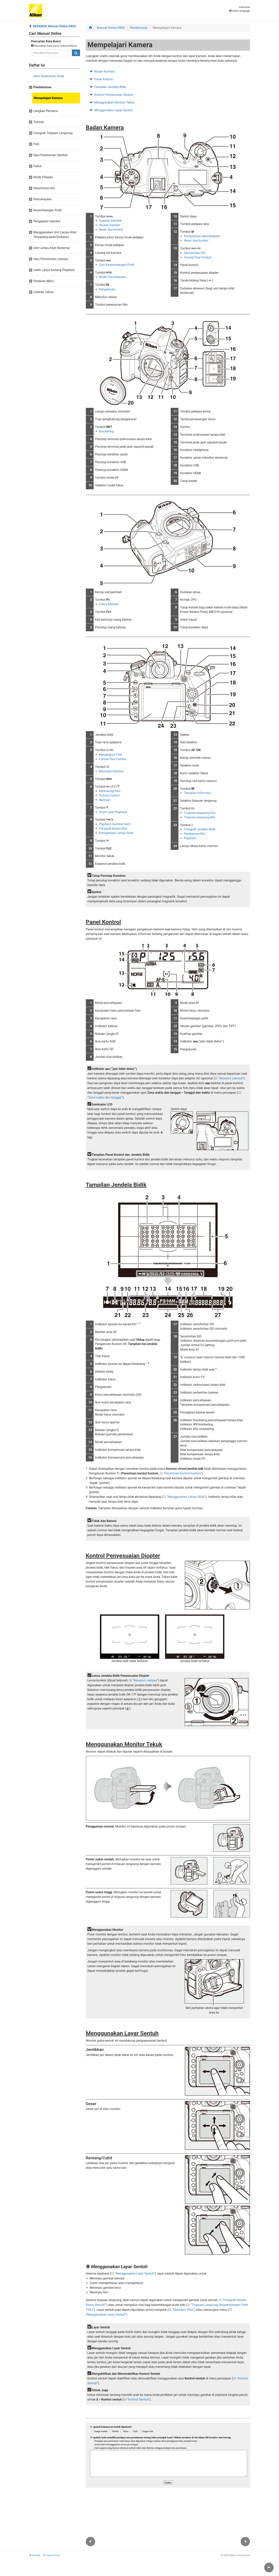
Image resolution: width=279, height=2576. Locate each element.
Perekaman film (194, 834)
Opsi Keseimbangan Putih (116, 265)
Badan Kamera (104, 71)
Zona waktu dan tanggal (104, 1097)
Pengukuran (107, 289)
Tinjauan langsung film (199, 817)
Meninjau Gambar (111, 771)
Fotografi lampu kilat (113, 828)
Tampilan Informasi (197, 793)
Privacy (36, 2555)
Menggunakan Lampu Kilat (186, 1497)
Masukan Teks (183, 2310)
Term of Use (53, 2555)
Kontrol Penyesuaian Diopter (113, 95)
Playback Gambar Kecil (115, 824)
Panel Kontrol (103, 79)
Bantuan (104, 800)
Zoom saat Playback (113, 812)
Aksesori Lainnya (230, 1078)
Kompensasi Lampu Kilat (116, 833)
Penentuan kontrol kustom (182, 1473)
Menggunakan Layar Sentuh (113, 110)
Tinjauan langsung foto (199, 813)
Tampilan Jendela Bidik (110, 87)
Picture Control (109, 795)
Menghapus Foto (110, 754)
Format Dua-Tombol (197, 257)
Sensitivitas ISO (194, 253)
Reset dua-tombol (111, 229)
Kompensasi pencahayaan (202, 236)
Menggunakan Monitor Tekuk (114, 102)
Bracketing (106, 431)
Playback (190, 838)
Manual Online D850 (111, 28)
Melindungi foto (110, 791)
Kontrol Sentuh (138, 2399)
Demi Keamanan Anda (48, 76)
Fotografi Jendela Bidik (199, 829)
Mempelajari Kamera (48, 98)
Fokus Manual (108, 604)
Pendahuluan (139, 28)
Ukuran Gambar (110, 225)
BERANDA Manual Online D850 (54, 26)
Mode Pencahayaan (112, 277)
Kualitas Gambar (110, 220)
